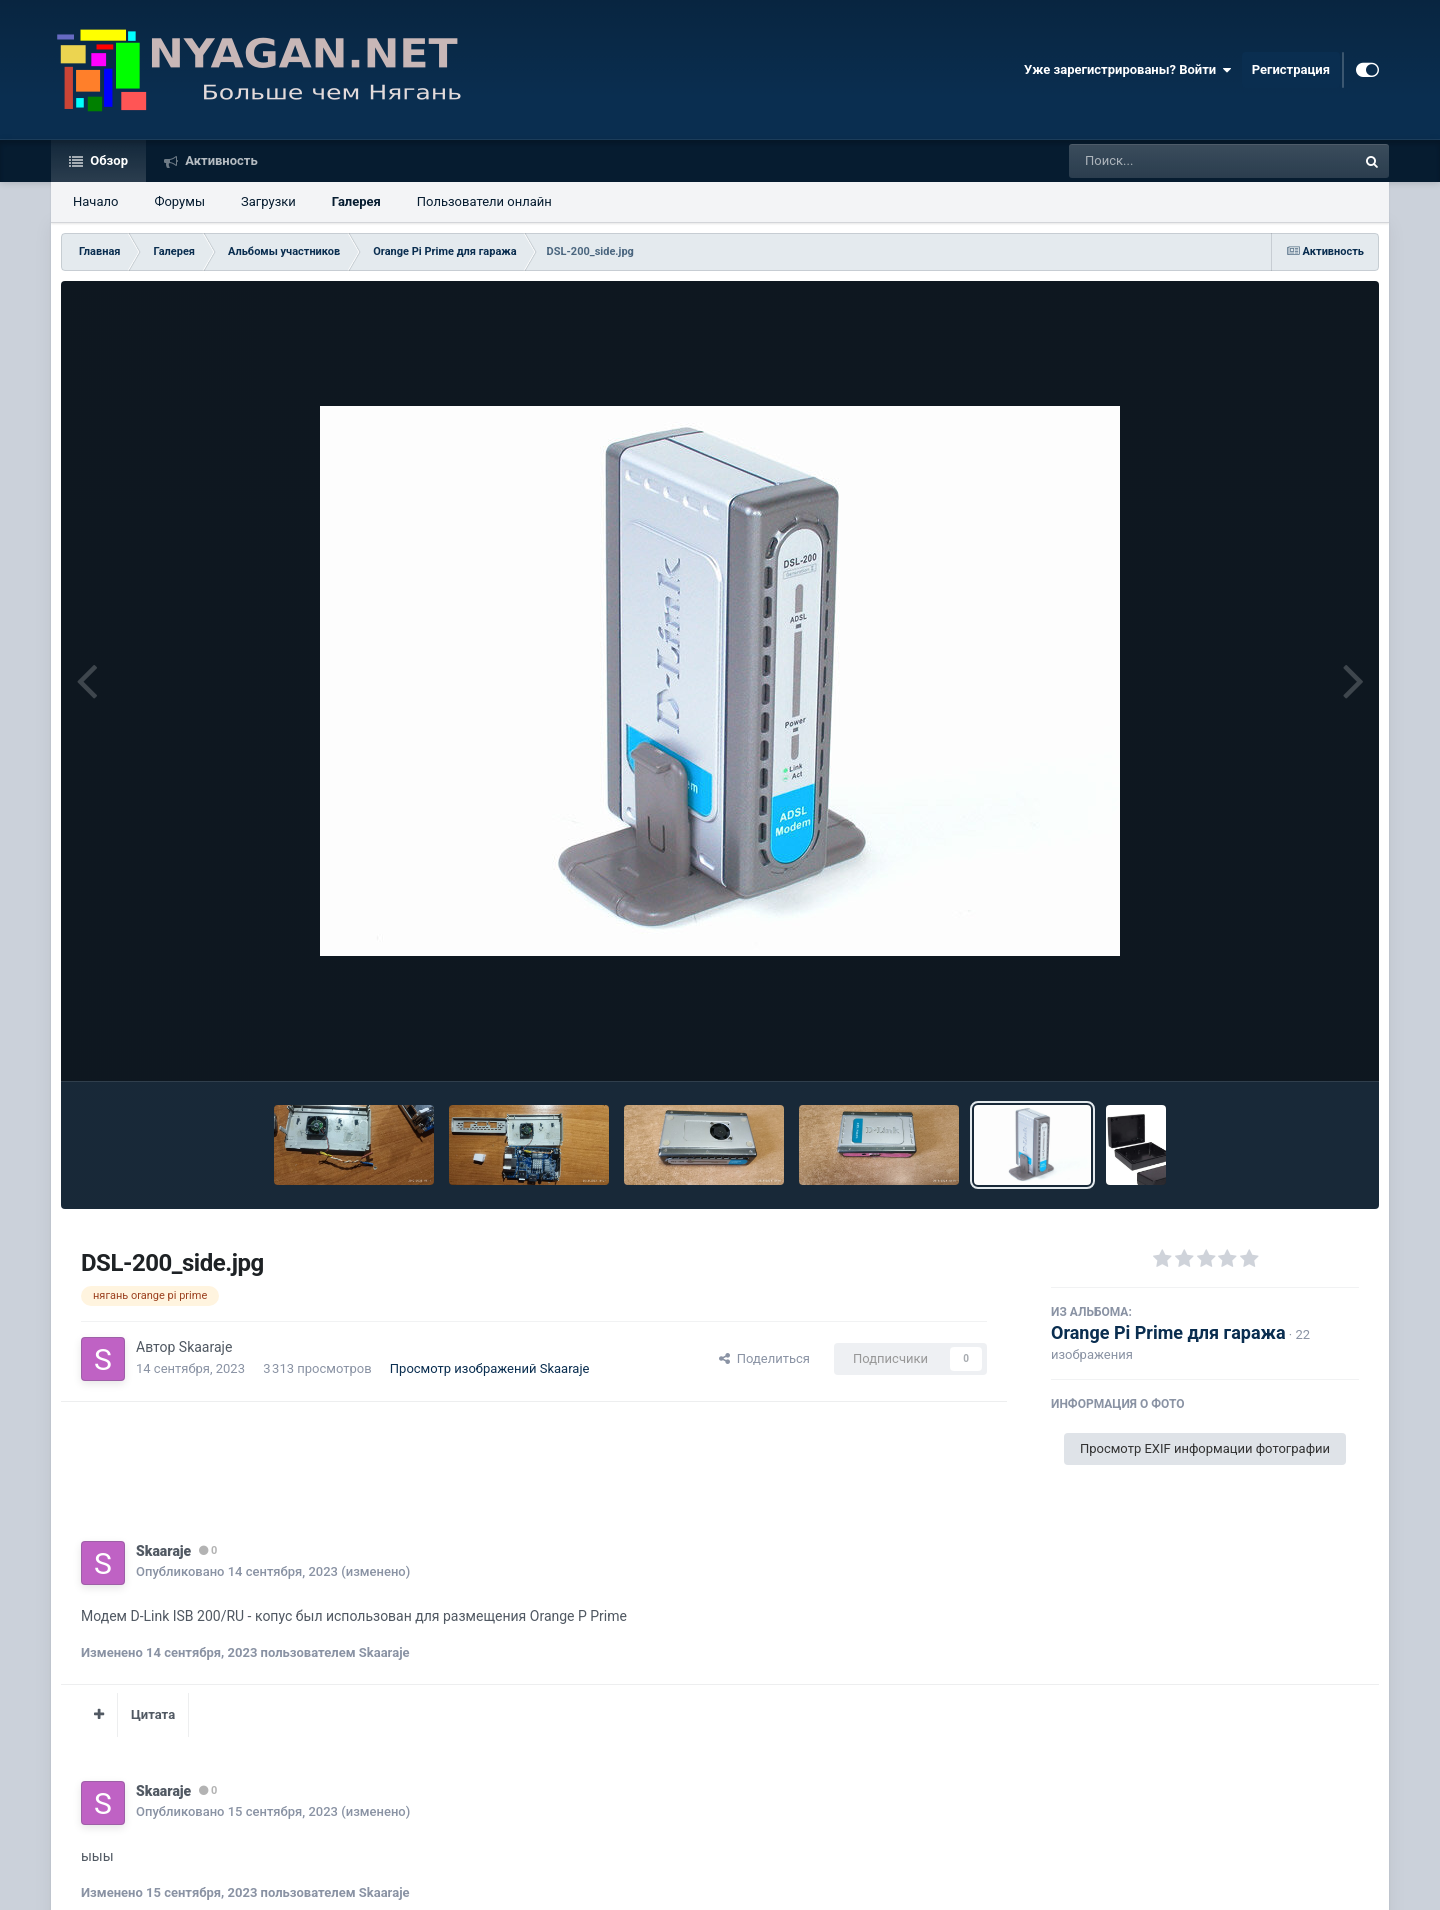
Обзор (107, 160)
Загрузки (268, 201)
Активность (220, 160)
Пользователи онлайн (484, 201)
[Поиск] (1175, 161)
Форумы (179, 201)
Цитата (153, 1714)
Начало (95, 201)
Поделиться (764, 1358)
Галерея (356, 201)
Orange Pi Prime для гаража (1168, 1332)
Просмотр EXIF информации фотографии (1205, 1448)
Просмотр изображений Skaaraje (490, 1368)
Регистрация (1291, 69)
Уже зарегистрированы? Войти (1128, 70)
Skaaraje (206, 1347)
